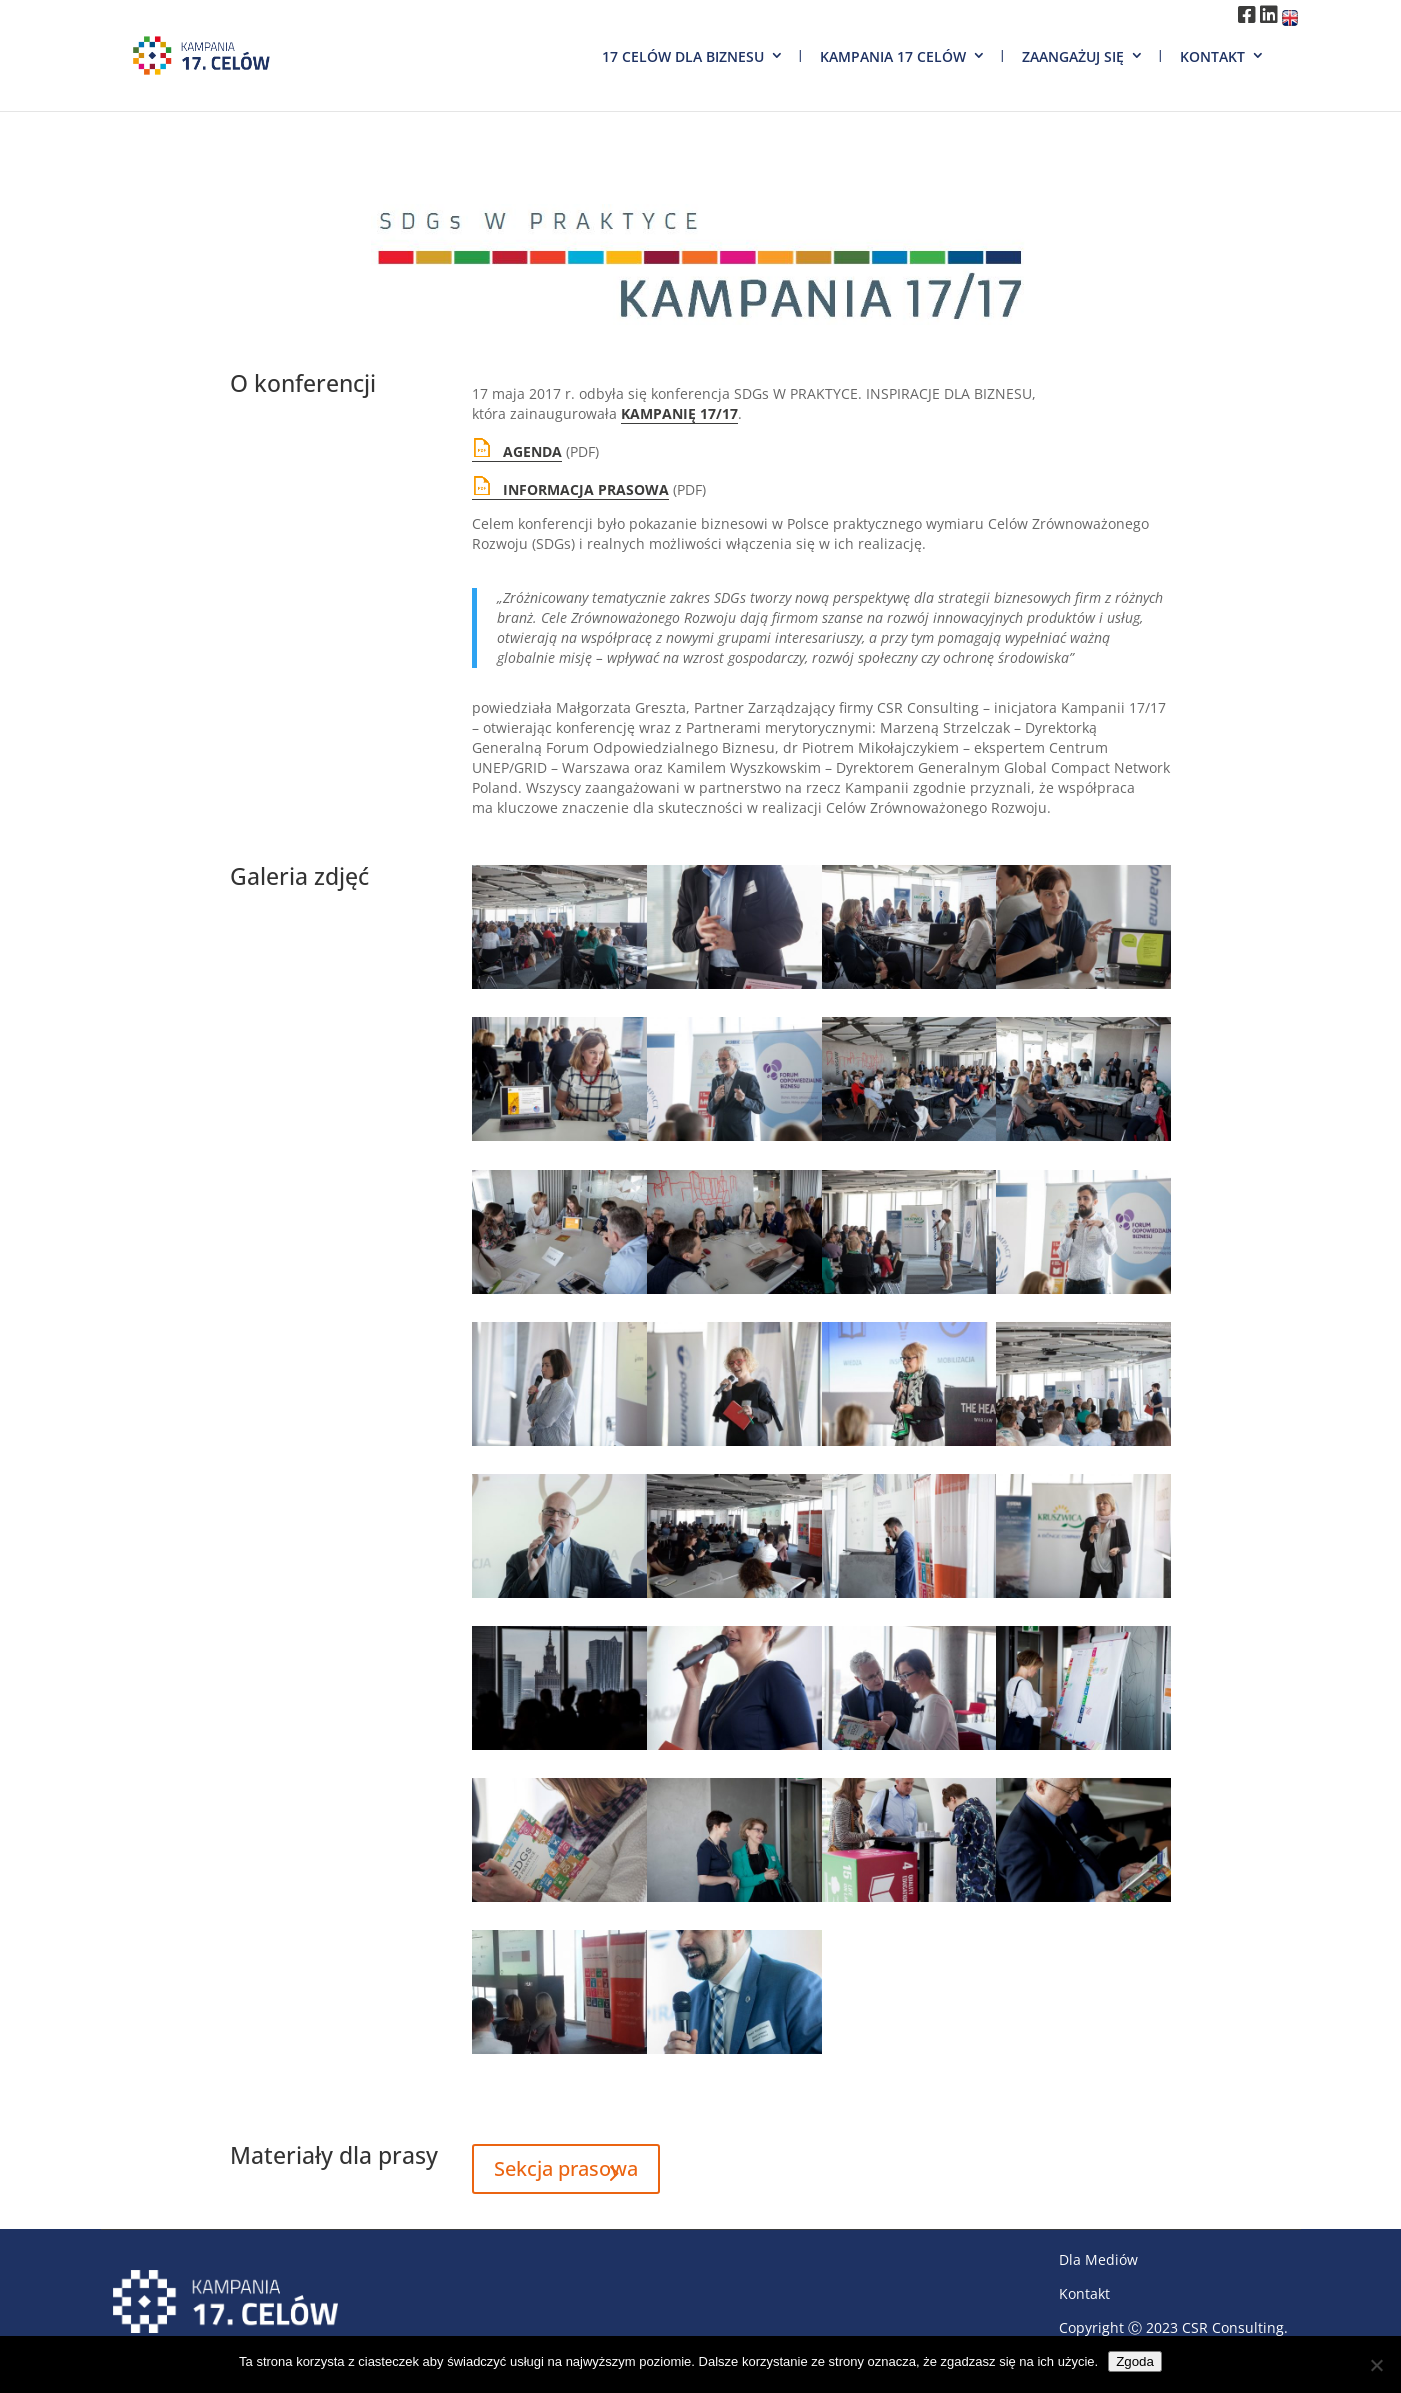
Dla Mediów (1098, 2259)
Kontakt (1212, 56)
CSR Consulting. (1235, 2327)
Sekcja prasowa (566, 2168)
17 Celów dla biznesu (683, 56)
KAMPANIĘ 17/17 (679, 413)
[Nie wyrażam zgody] (1376, 2365)
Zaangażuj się (1073, 56)
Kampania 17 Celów (893, 56)
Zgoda (1135, 2361)
